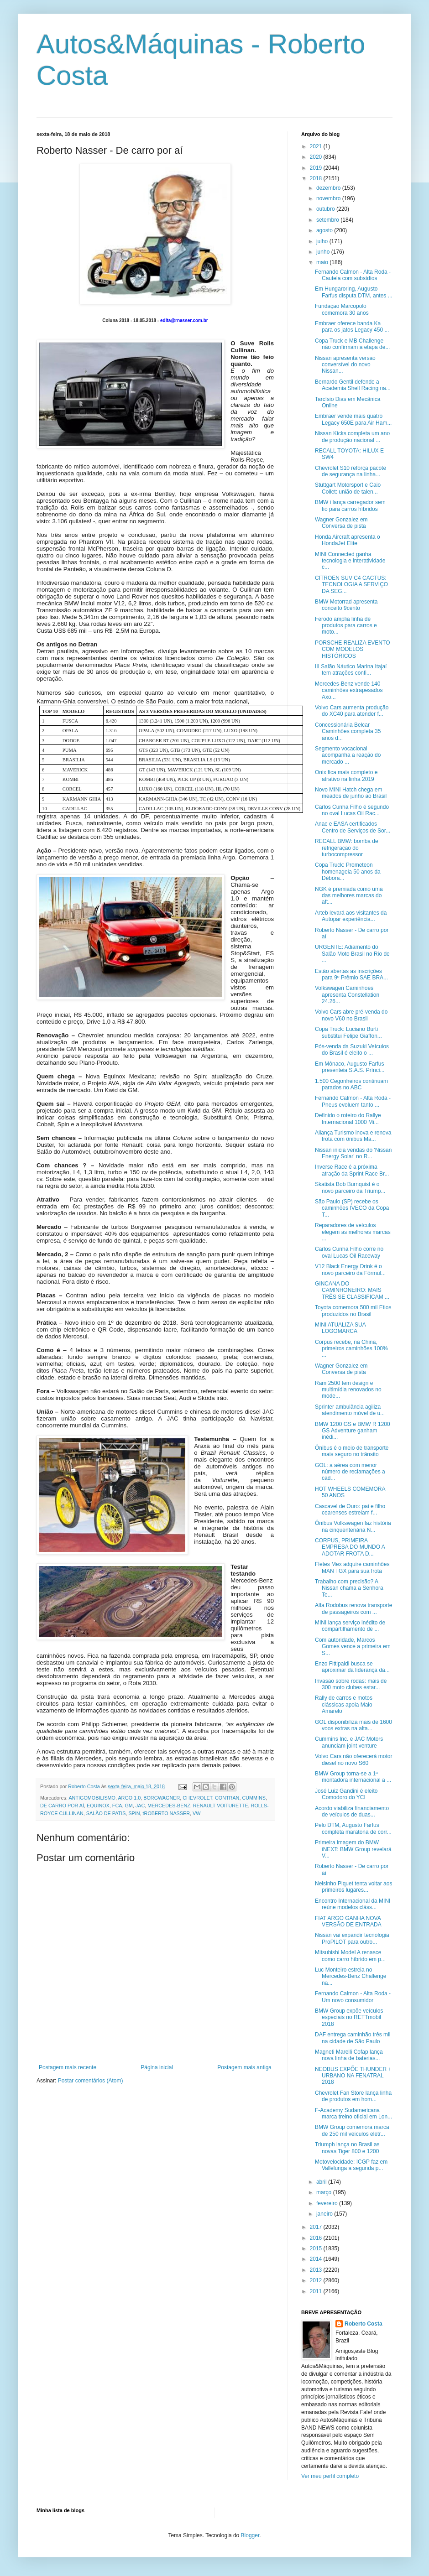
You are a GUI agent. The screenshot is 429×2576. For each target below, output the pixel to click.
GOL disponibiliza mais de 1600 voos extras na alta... (353, 1725)
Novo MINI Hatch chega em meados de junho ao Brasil (351, 792)
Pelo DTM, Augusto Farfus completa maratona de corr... (353, 1828)
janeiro (325, 2214)
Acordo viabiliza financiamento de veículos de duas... (352, 1811)
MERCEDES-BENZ (168, 1805)
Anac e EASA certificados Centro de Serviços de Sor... (352, 827)
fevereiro (327, 2203)
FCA (117, 1805)
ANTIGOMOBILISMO (91, 1798)
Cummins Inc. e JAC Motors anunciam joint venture (349, 1742)
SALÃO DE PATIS (106, 1813)
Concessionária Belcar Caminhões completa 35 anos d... (348, 731)
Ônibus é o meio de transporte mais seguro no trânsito (351, 1451)
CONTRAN (227, 1798)
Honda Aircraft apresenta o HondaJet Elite (347, 540)
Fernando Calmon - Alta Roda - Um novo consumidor (353, 1996)
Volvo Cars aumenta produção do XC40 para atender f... (351, 710)
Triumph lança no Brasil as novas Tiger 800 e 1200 (347, 2147)
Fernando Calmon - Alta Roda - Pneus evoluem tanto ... (353, 1101)
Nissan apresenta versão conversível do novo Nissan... (345, 365)
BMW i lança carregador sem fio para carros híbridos (350, 505)
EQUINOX (98, 1805)
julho (323, 241)
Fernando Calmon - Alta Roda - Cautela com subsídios (353, 275)
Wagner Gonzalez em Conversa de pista (341, 522)
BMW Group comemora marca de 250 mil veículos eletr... (352, 2130)
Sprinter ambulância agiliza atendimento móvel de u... (350, 1410)
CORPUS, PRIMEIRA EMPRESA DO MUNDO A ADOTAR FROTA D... (350, 1547)
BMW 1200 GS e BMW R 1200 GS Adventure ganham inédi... (352, 1431)
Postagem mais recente (67, 2067)
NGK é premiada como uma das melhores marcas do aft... (349, 896)
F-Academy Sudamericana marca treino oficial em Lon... (353, 2113)
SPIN (134, 1813)
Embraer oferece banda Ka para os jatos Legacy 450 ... (352, 326)
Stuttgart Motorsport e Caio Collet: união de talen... (348, 488)
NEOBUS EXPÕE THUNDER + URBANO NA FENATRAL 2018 (353, 2076)
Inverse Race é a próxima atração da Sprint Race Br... (352, 1170)
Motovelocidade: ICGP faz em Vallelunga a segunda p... (351, 2165)
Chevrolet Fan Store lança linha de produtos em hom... (353, 2096)
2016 (317, 2238)
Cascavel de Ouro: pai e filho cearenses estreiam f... (350, 1509)
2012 (317, 2280)
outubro (326, 209)
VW (196, 1813)
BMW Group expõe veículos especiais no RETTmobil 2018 (349, 2017)
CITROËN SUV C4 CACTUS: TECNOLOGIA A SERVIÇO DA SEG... (351, 584)
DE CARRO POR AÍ (62, 1805)
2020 (317, 157)
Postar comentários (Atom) (90, 2080)
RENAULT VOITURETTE (220, 1805)
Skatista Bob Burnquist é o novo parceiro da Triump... (350, 1187)
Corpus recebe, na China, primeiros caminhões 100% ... (351, 1348)
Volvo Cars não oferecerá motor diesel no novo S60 (353, 1759)
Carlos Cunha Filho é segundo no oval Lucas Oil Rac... (352, 810)
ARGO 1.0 (129, 1798)
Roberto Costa (363, 2324)
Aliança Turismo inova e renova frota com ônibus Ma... (353, 1135)
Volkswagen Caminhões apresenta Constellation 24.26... (347, 994)
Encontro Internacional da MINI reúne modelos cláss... (352, 1904)
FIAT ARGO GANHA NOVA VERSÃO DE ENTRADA (348, 1921)
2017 (317, 2227)
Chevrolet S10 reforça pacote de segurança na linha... (350, 471)
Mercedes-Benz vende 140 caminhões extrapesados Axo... (348, 690)
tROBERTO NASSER (166, 1813)
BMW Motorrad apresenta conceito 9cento (346, 604)
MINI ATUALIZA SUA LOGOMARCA (340, 1328)
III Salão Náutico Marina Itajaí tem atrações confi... (351, 669)
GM (128, 1805)
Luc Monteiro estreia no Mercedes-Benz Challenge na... (350, 1976)
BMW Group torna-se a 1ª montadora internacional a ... (353, 1776)
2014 (317, 2259)
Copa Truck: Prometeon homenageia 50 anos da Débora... (348, 871)
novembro (329, 198)
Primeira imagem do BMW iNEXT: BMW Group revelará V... (353, 1849)
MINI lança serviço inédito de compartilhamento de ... (350, 1625)
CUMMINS (254, 1798)
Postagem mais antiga (244, 2067)
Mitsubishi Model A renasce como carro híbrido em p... (350, 1955)
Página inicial (157, 2067)
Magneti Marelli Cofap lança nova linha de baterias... (349, 2055)
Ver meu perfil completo (330, 2476)
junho (323, 252)
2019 (317, 168)
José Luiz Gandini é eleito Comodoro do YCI (346, 1794)
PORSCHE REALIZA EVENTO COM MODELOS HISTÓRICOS (352, 649)
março (324, 2192)
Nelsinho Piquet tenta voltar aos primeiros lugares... (353, 1886)
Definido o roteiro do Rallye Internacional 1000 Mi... (348, 1118)
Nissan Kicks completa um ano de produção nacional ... (352, 436)
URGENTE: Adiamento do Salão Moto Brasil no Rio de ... (352, 953)
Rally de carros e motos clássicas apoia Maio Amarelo (343, 1704)
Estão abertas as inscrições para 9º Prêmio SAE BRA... (351, 974)
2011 (317, 2291)
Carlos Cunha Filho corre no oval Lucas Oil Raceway (349, 1252)
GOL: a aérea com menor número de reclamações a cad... (350, 1472)
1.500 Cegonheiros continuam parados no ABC (351, 1084)
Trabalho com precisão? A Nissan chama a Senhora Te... (349, 1588)
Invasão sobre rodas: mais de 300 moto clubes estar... (351, 1684)
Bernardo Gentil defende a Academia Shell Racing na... (353, 385)
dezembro (329, 188)
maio (323, 262)
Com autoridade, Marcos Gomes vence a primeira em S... (353, 1646)
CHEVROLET (197, 1798)
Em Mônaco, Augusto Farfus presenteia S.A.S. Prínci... (349, 1067)
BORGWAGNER (161, 1798)
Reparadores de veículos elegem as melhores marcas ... (353, 1232)
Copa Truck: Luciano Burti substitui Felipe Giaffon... (348, 1032)
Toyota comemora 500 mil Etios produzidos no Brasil (353, 1310)
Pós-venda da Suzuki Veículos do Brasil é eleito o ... (352, 1049)
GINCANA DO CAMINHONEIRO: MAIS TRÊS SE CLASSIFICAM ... (352, 1290)
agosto (325, 230)
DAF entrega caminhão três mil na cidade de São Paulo (352, 2037)
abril (322, 2182)
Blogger (250, 2535)
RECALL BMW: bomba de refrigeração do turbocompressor (346, 848)
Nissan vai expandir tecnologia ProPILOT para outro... (352, 1938)
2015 (317, 2248)
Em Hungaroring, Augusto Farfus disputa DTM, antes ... (353, 292)
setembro (328, 220)
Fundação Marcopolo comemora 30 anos (342, 309)
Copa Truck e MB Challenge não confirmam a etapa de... (352, 344)
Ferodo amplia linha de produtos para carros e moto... (346, 625)
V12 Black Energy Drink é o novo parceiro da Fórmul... (350, 1269)
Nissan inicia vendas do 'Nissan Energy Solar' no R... (353, 1153)
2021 (317, 146)
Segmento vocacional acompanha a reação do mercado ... (348, 755)
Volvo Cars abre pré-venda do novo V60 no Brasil (351, 1015)
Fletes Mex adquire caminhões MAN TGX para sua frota (352, 1567)
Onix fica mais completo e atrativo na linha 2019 (346, 775)
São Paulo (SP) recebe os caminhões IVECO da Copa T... (352, 1208)
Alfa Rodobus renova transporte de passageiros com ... (353, 1608)
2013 (317, 2270)
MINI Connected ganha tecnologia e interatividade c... (350, 561)
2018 (317, 178)
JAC (140, 1805)
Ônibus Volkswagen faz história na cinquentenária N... (353, 1526)
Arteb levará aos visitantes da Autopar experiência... (351, 916)
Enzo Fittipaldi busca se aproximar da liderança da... (352, 1666)
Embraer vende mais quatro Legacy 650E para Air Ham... (353, 419)
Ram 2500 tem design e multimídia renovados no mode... (348, 1390)
